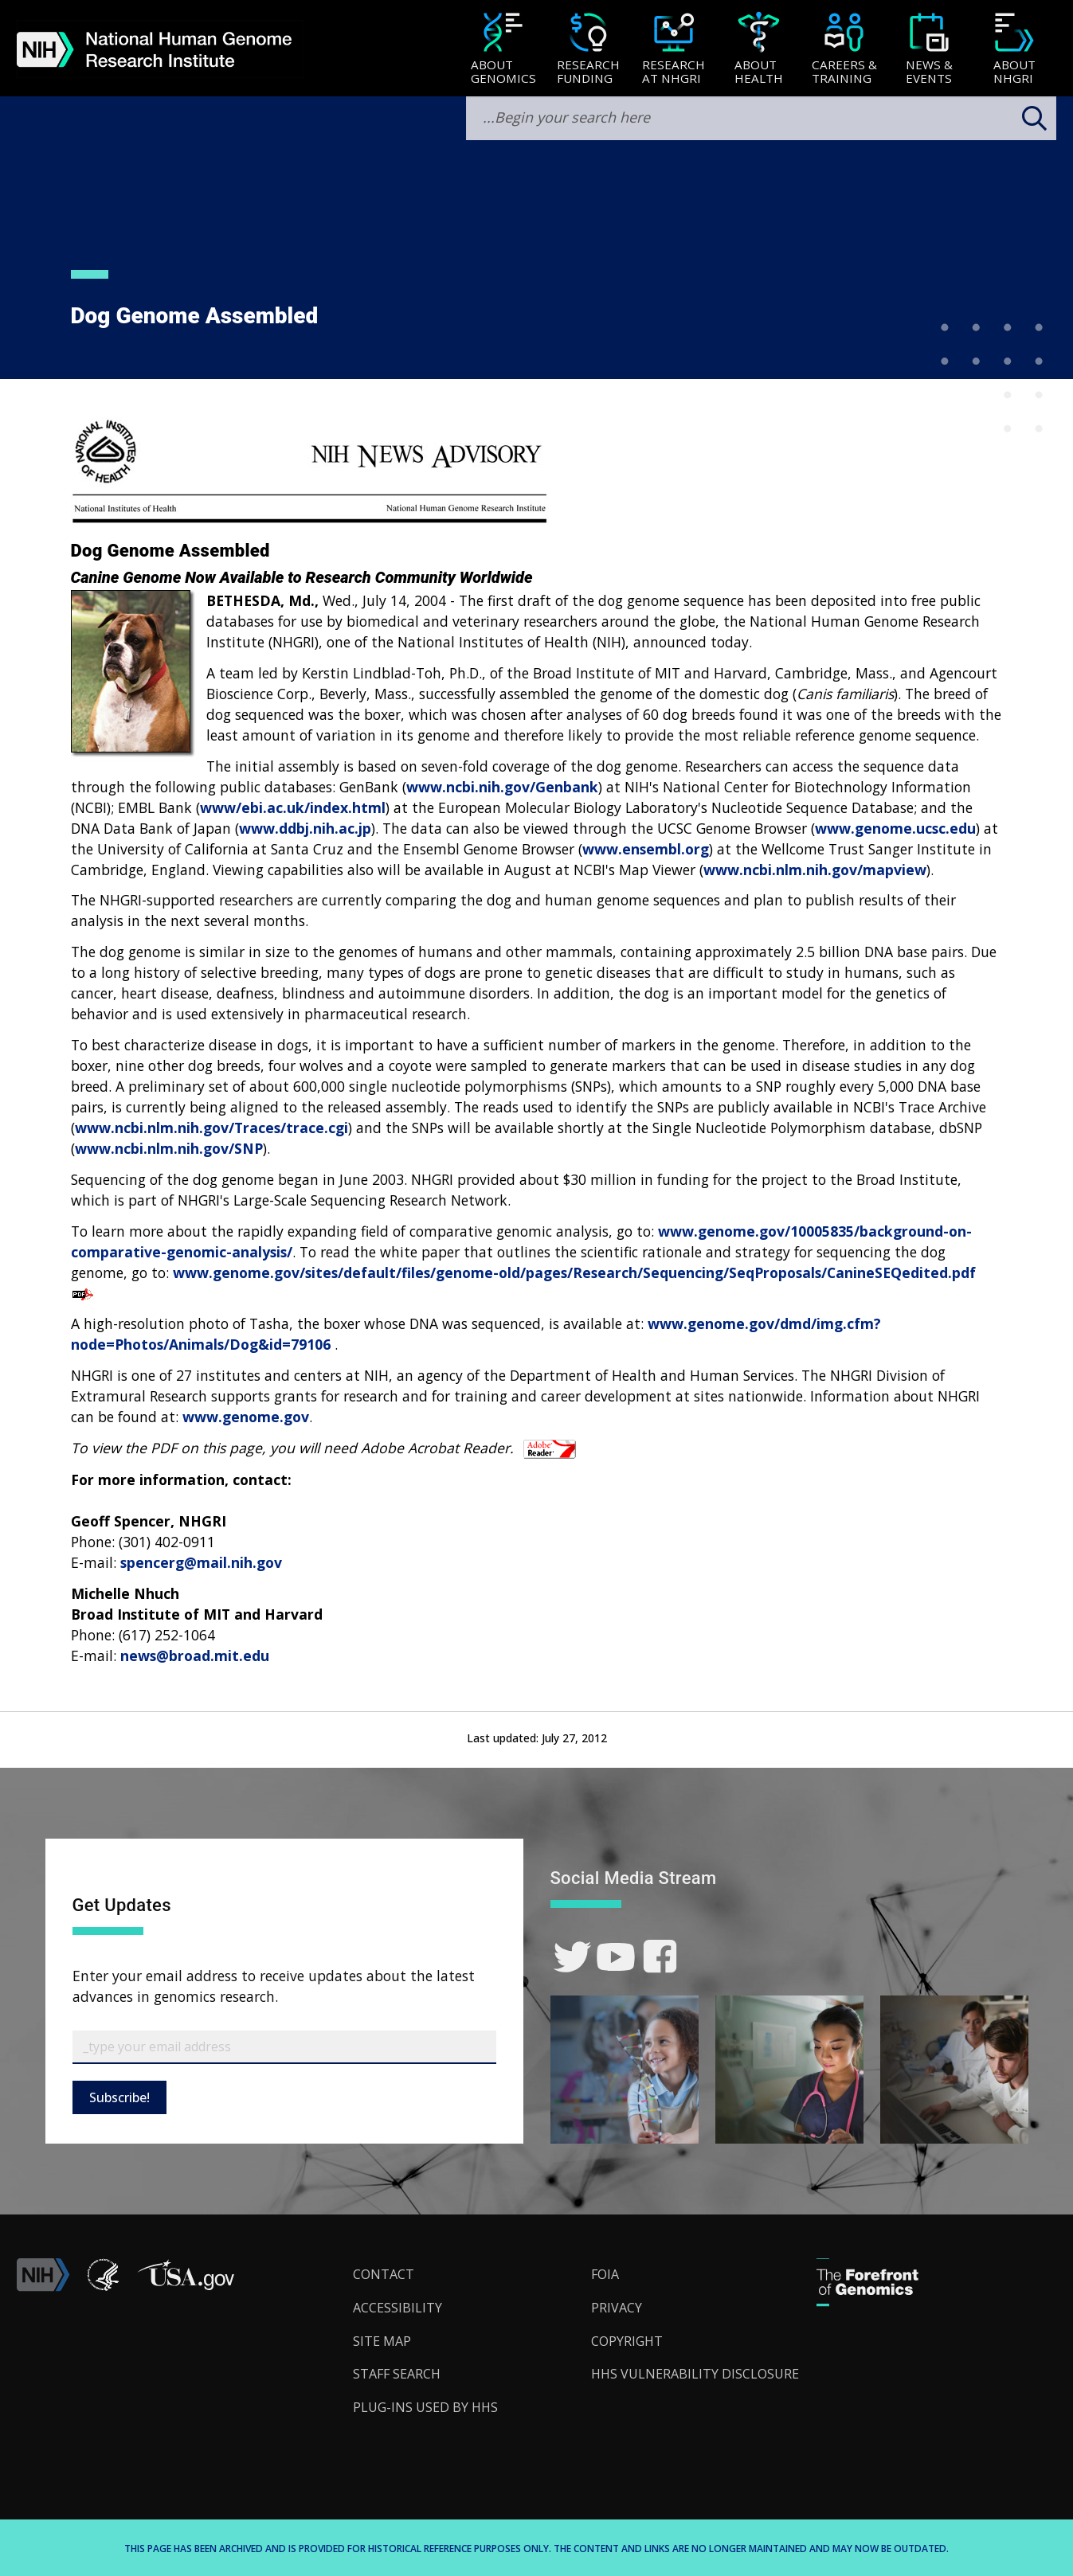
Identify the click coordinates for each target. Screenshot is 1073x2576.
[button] (185, 2287)
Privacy (616, 2307)
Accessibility (397, 2307)
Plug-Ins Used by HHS (425, 2407)
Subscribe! (119, 2097)
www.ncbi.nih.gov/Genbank (502, 786)
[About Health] (758, 49)
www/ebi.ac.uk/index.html (293, 807)
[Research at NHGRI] (673, 49)
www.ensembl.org (645, 848)
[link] (572, 1957)
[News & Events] (929, 49)
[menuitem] (503, 48)
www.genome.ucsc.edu (895, 828)
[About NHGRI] (1014, 49)
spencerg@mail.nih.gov (201, 1562)
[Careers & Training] (844, 49)
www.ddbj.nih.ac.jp (305, 828)
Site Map (382, 2341)
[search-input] (761, 118)
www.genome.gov (245, 1416)
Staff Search (397, 2374)
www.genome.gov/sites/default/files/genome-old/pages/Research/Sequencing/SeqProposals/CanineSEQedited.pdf (574, 1272)
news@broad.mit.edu (194, 1655)
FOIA (605, 2274)
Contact (383, 2274)
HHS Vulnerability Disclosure (695, 2374)
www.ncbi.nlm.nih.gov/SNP (169, 1148)
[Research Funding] (588, 49)
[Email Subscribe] (284, 2047)
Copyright (627, 2341)
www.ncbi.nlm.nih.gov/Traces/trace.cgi (211, 1127)
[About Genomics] (503, 49)
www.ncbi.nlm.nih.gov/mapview (814, 869)
